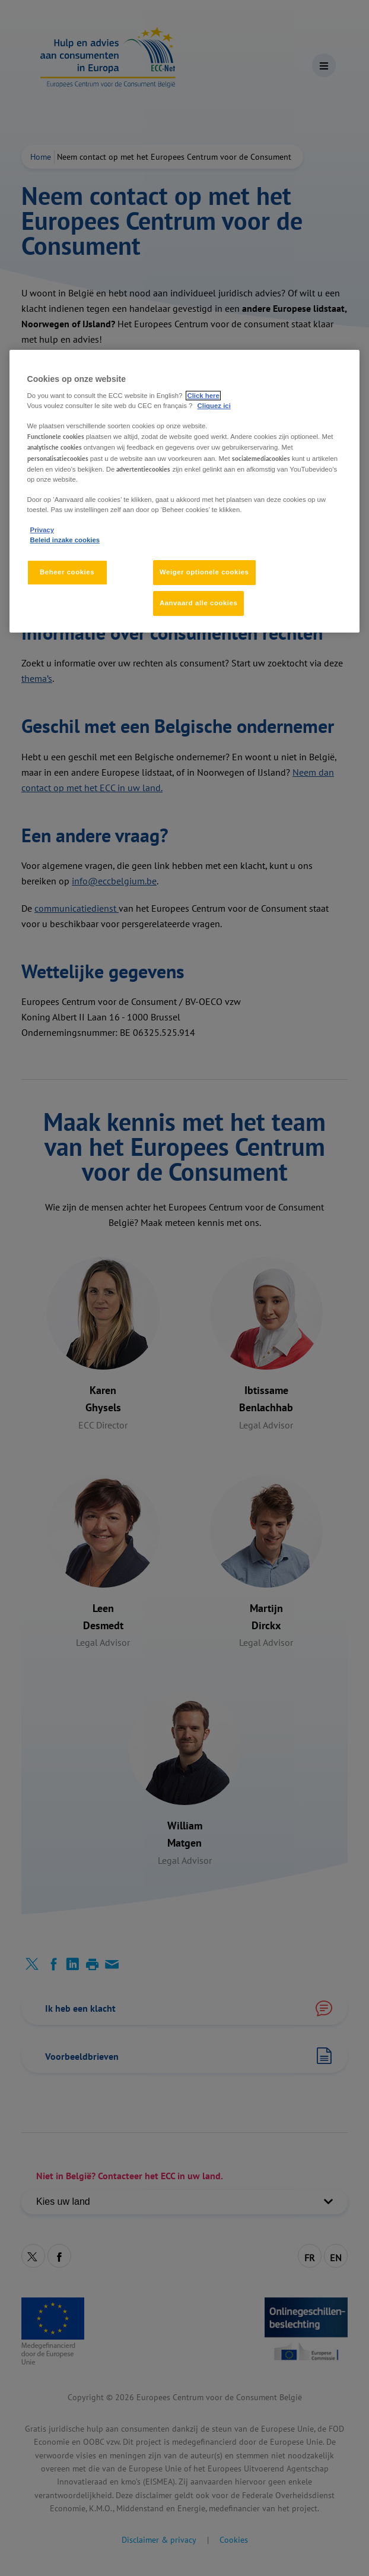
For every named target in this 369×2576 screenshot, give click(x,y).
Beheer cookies (67, 572)
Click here (203, 395)
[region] (184, 491)
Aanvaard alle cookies (198, 602)
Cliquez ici (214, 405)
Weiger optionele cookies (204, 572)
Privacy (42, 529)
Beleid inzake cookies (65, 539)
